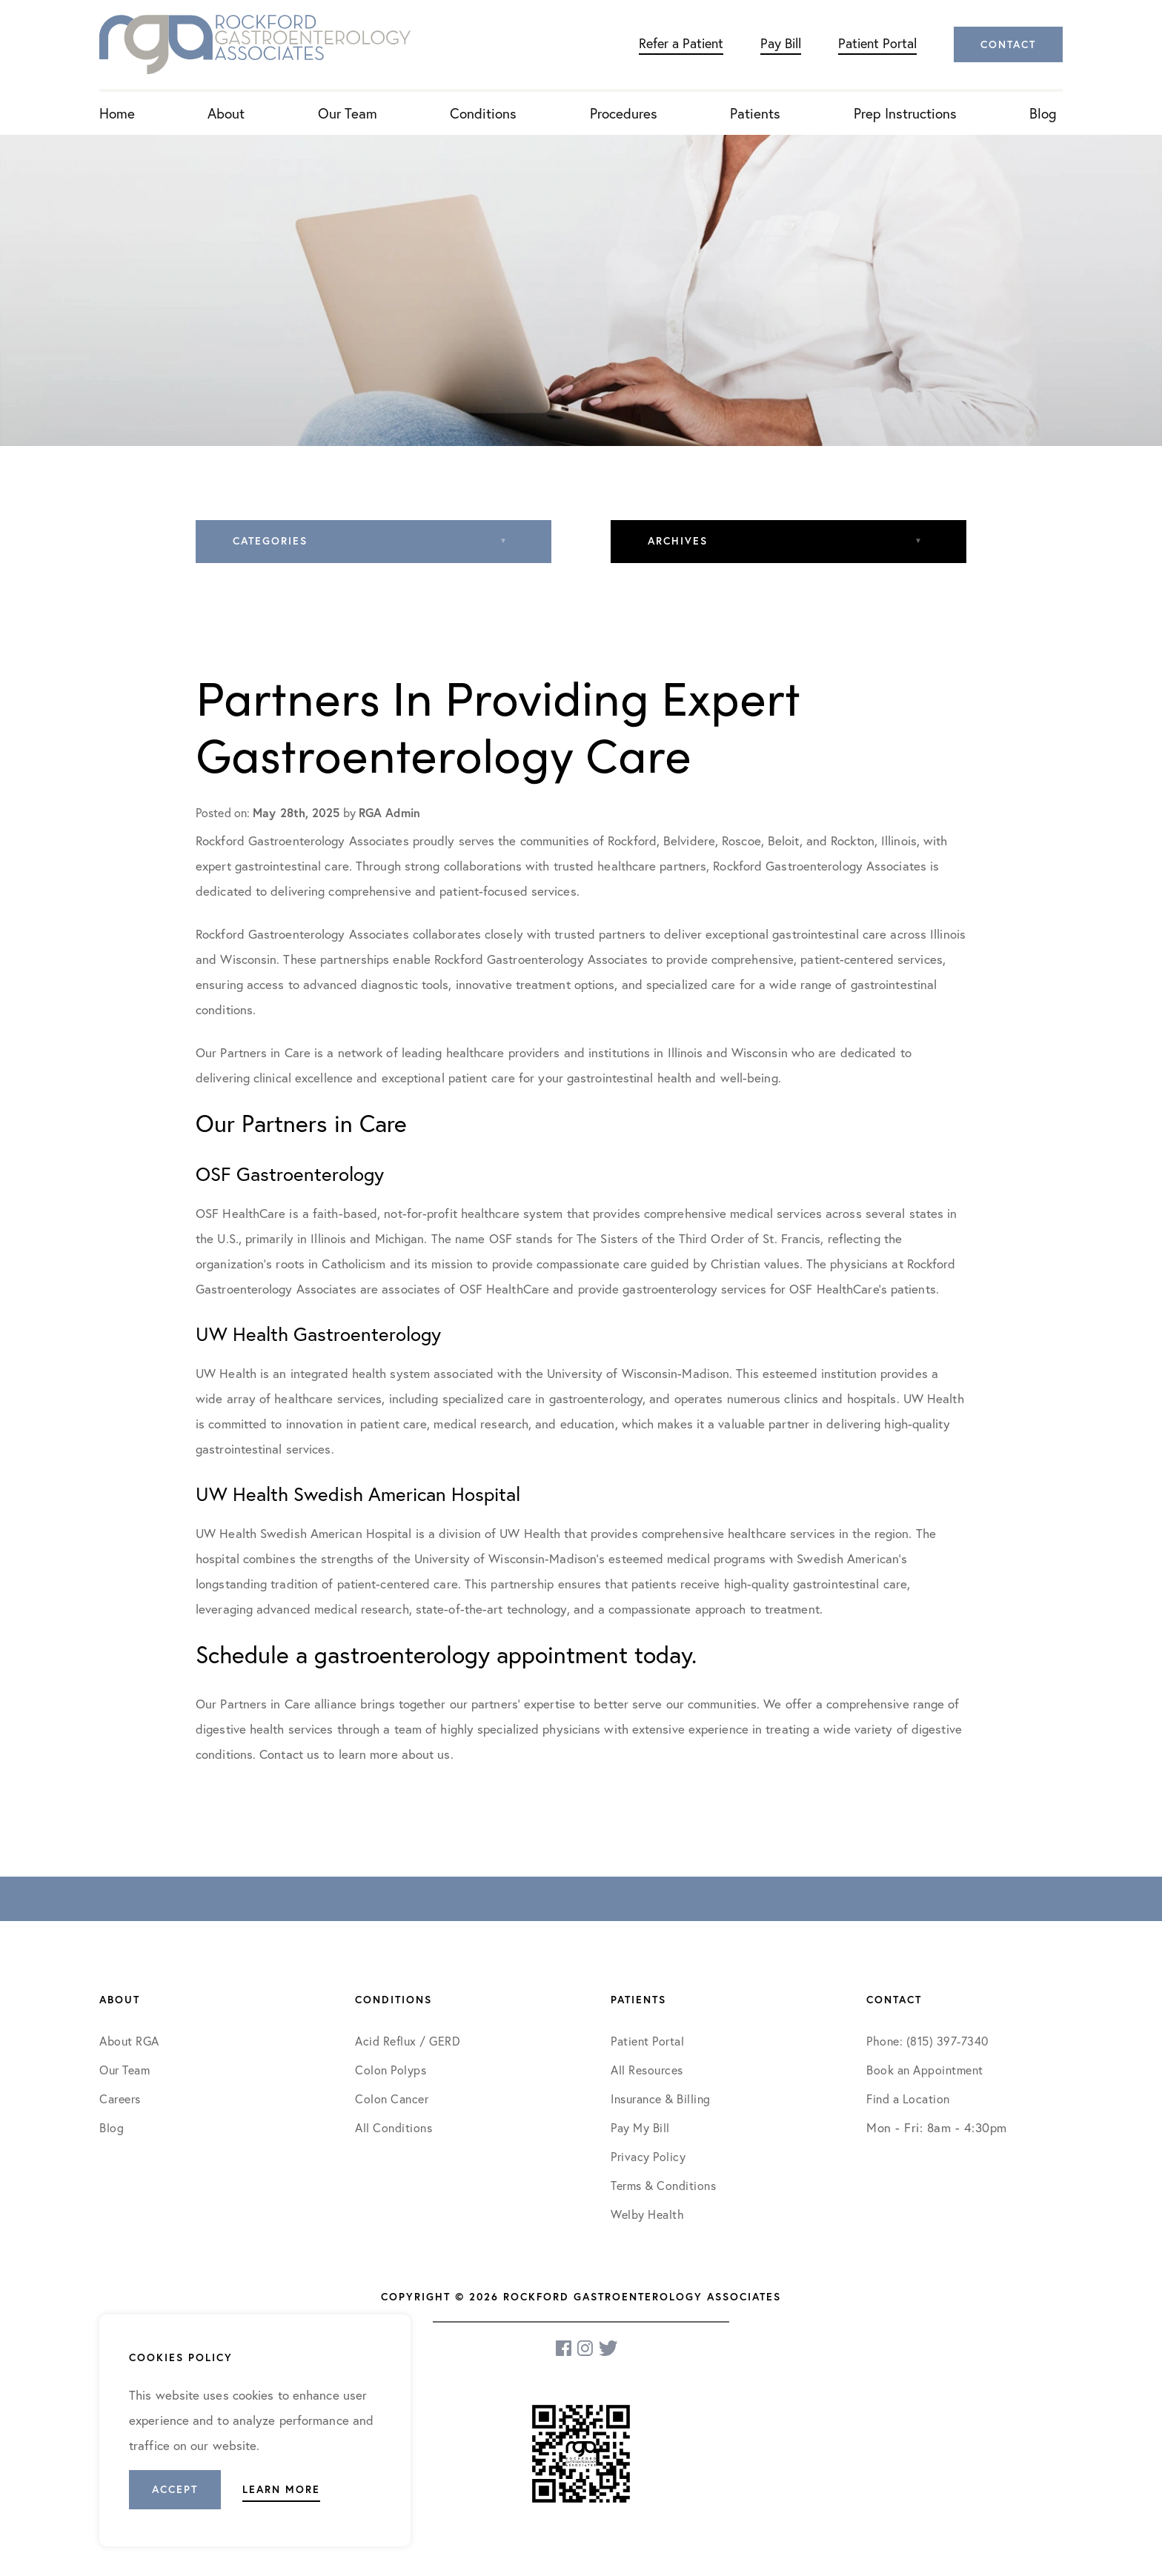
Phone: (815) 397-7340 (927, 2041)
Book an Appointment (924, 2069)
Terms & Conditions (665, 2185)
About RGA (129, 2041)
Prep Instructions (905, 113)
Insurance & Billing (661, 2098)
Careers (120, 2098)
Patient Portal (877, 43)
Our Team (347, 113)
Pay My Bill (640, 2127)
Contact (1008, 44)
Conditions (483, 113)
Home (117, 113)
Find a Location (908, 2098)
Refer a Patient (681, 43)
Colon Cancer (391, 2098)
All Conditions (393, 2127)
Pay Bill (780, 43)
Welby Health (647, 2214)
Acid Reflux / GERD (407, 2041)
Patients (755, 113)
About (226, 113)
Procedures (623, 113)
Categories (270, 541)
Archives (678, 541)
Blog (1043, 113)
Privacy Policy (648, 2156)
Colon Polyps (390, 2069)
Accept (175, 2489)
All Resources (647, 2069)
